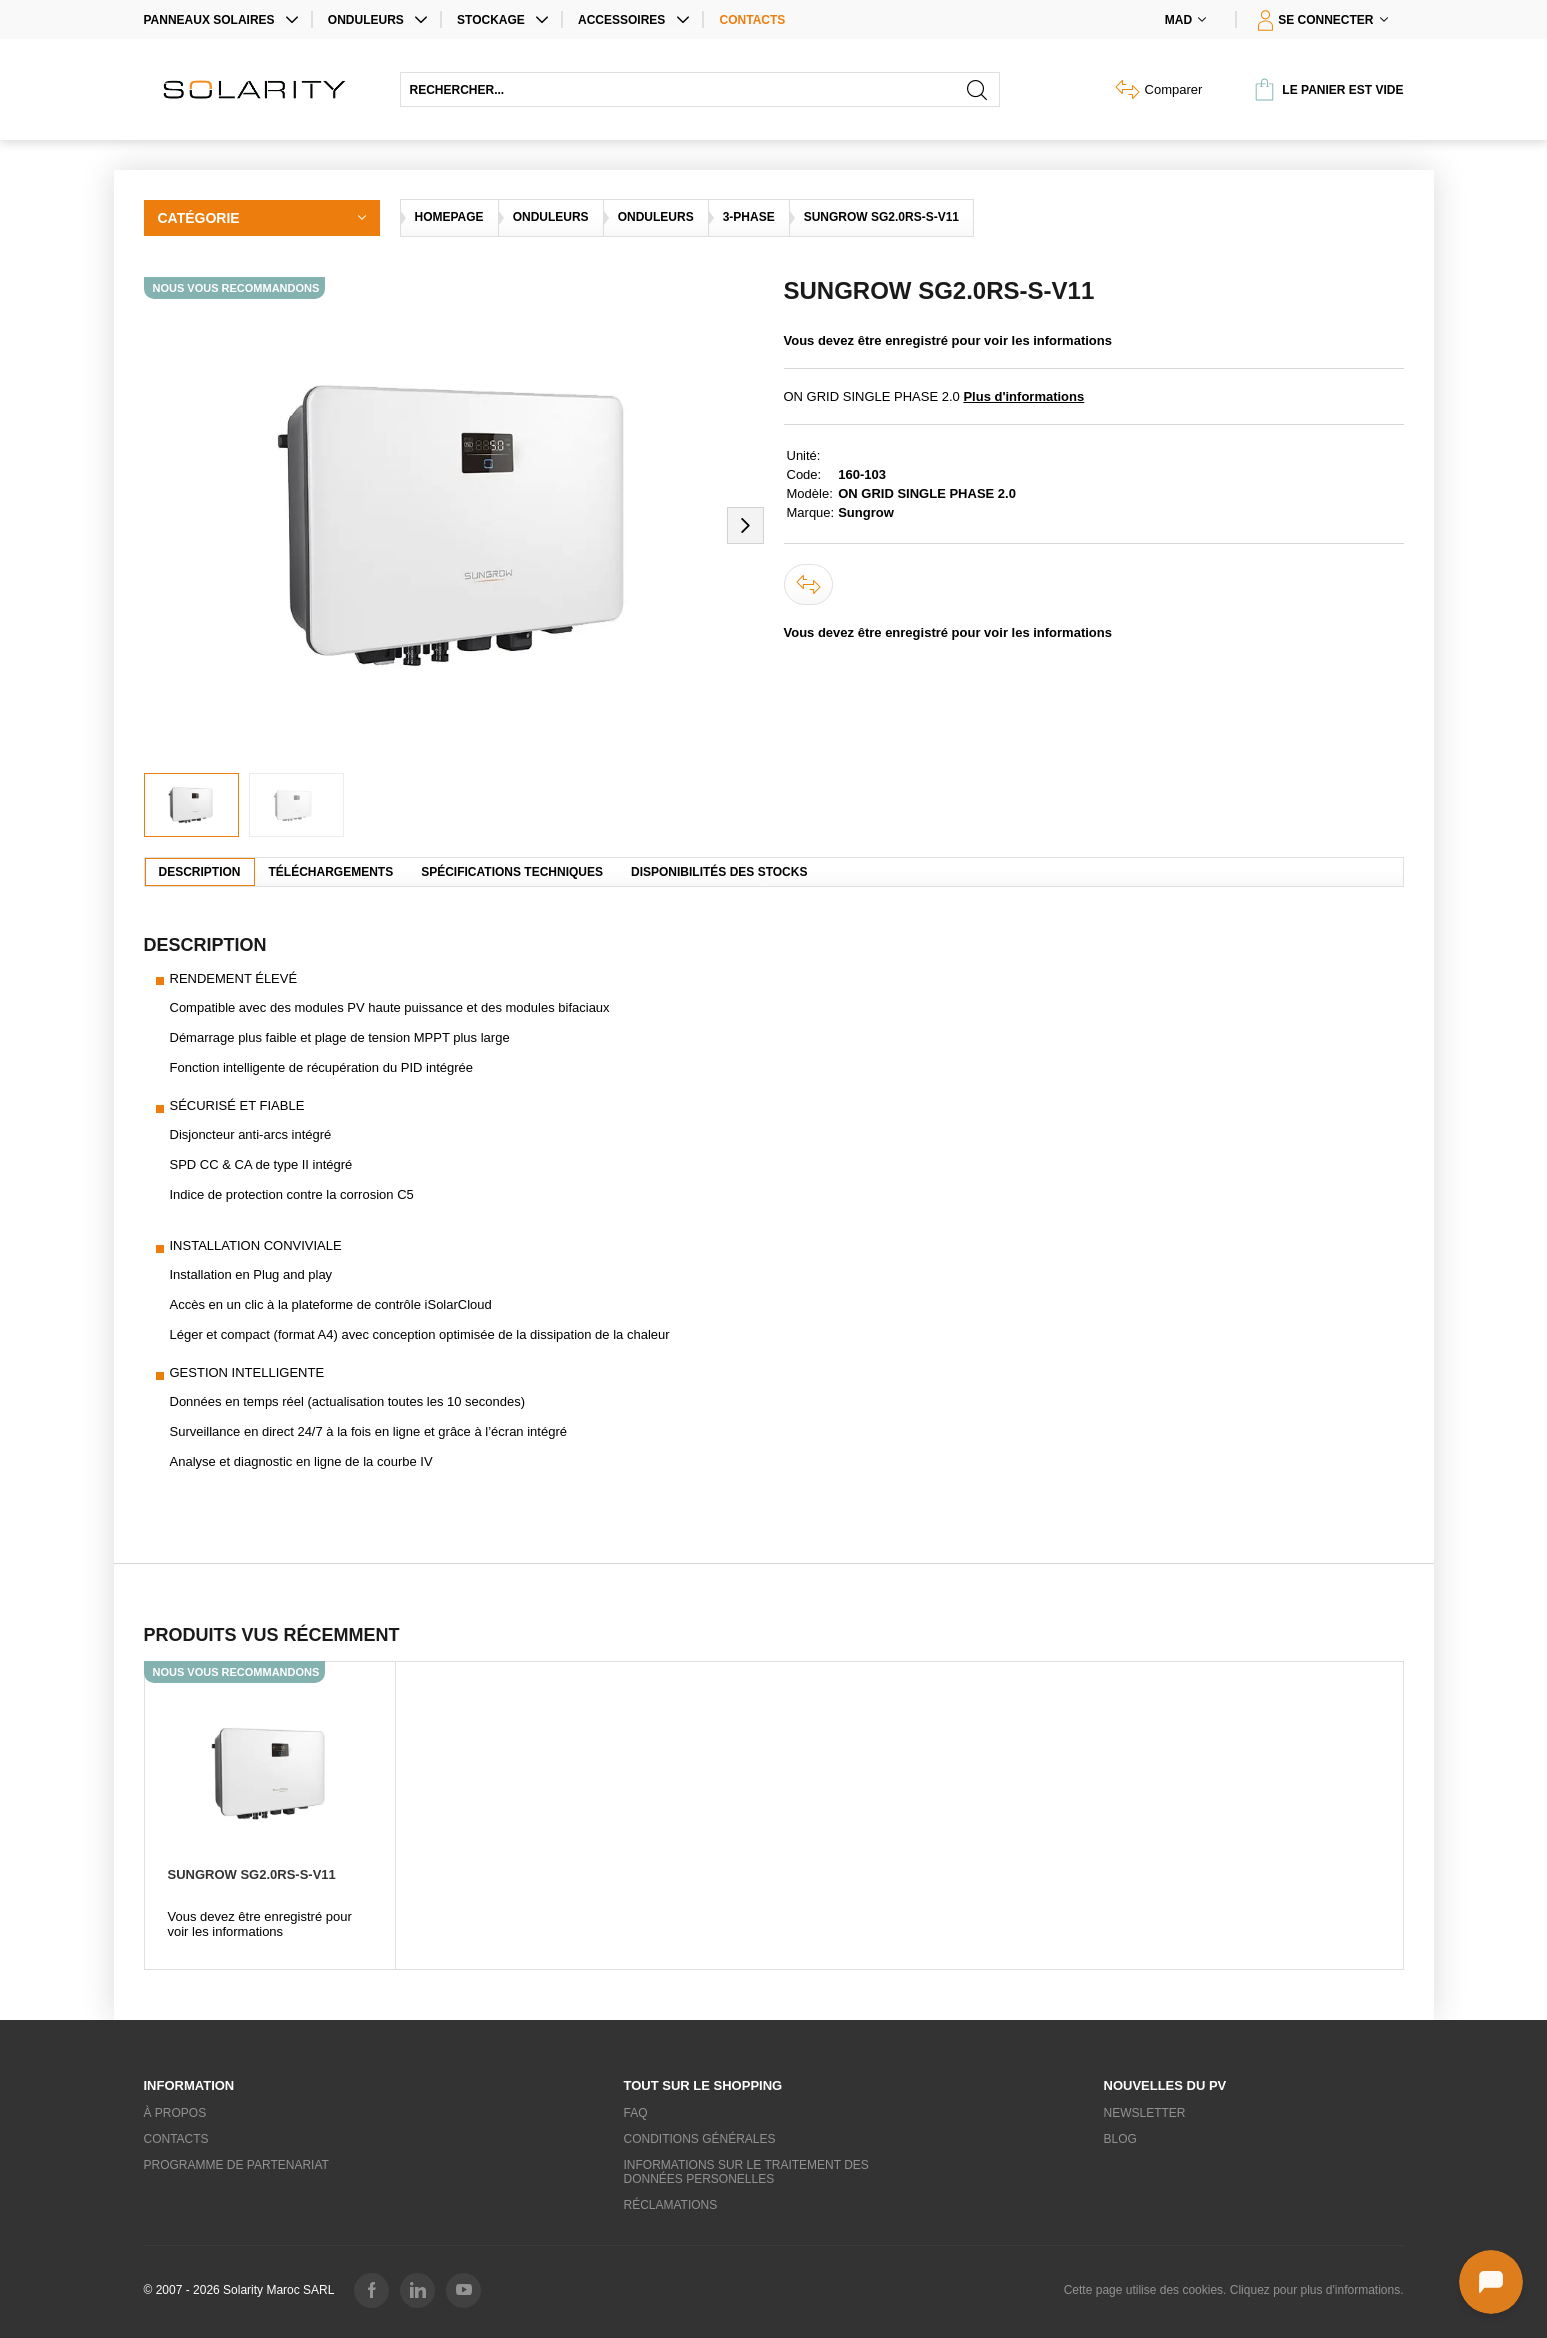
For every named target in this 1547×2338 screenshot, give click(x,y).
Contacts (753, 20)
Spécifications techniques (512, 872)
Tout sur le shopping (703, 2085)
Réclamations (671, 2205)
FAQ (636, 2113)
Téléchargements (331, 872)
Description (200, 872)
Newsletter (1145, 2113)
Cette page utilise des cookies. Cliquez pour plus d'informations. (1234, 2290)
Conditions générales (700, 2139)
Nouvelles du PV (1165, 2085)
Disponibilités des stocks (719, 872)
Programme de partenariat (236, 2165)
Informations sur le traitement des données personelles (746, 2172)
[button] (745, 525)
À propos (175, 2113)
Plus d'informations (1023, 396)
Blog (1120, 2139)
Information (189, 2085)
